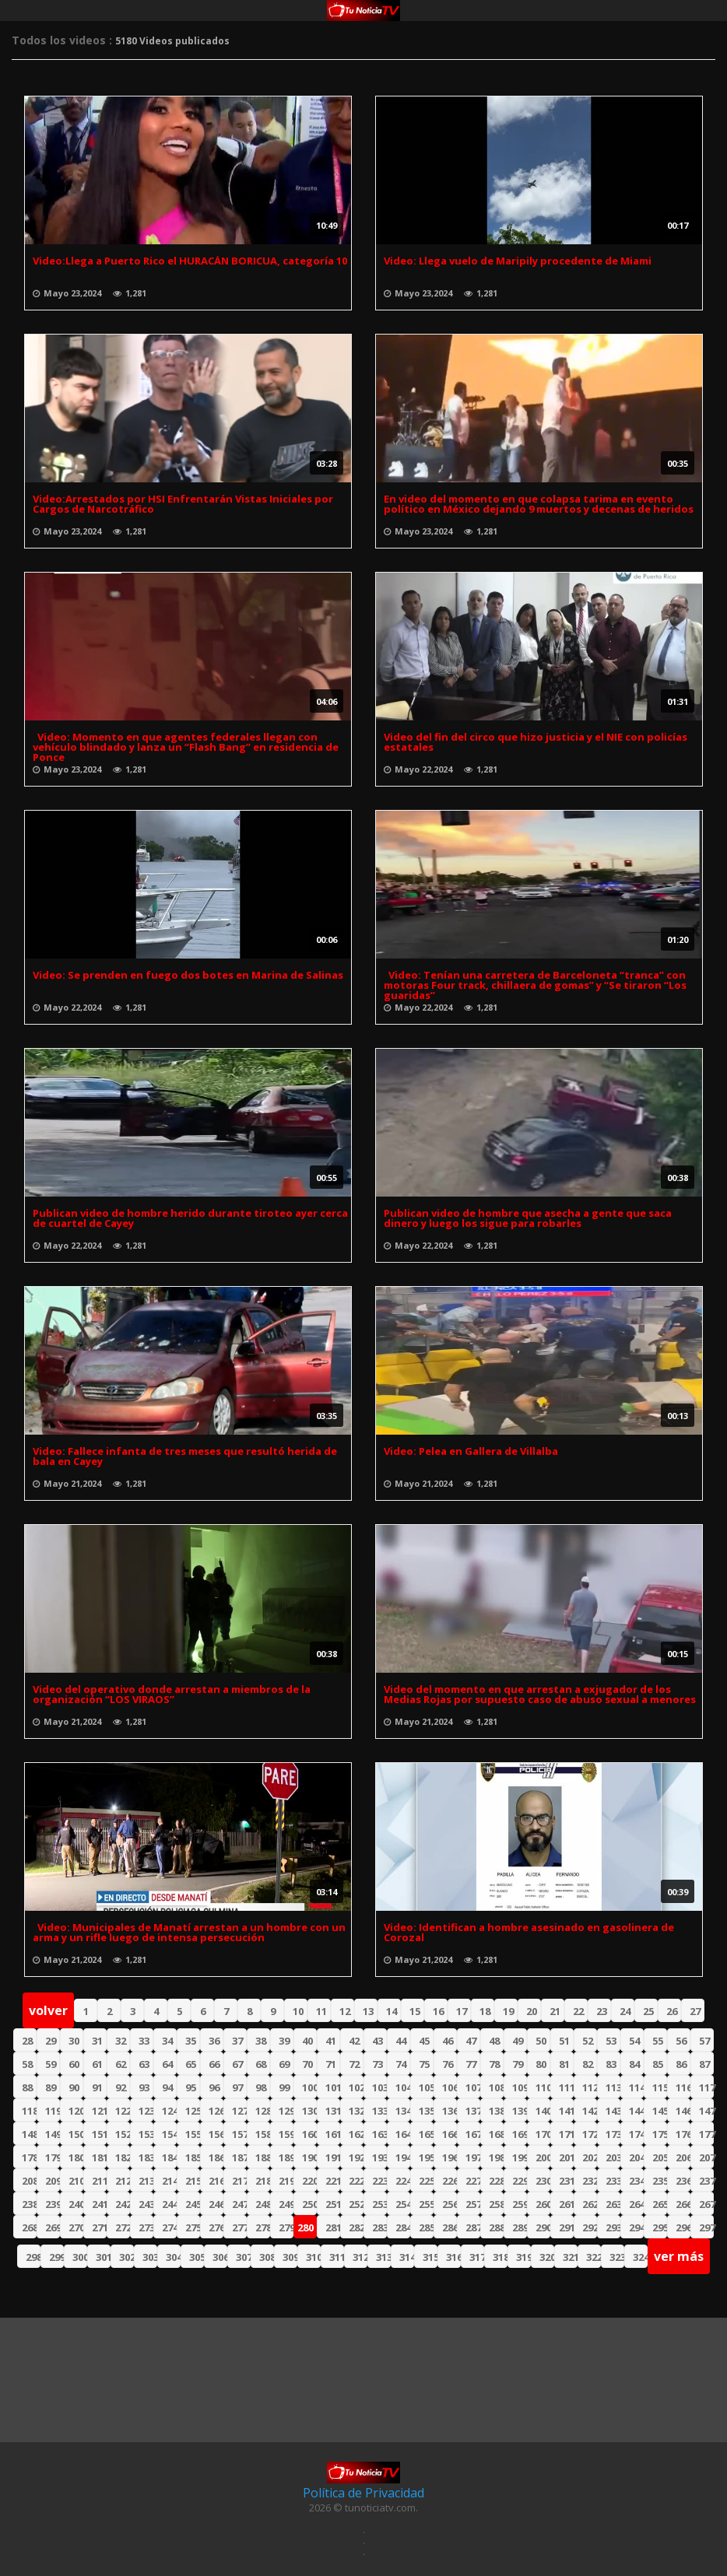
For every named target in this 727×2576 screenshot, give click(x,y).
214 (169, 2181)
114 (636, 2087)
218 (262, 2181)
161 (332, 2134)
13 (368, 2011)
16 (438, 2011)
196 (449, 2157)
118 (29, 2111)
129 (286, 2111)
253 (379, 2204)
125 (192, 2111)
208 (29, 2181)
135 (426, 2111)
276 (216, 2227)
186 (216, 2157)
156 (216, 2134)
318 (500, 2257)
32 (120, 2041)
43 (377, 2041)
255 (426, 2204)
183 (146, 2157)
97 (237, 2087)
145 (659, 2111)
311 (336, 2257)
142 (589, 2111)
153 (146, 2134)
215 (192, 2181)
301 (103, 2257)
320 (546, 2257)
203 (613, 2157)
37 (237, 2041)
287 (472, 2227)
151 (99, 2134)
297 (706, 2227)
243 (146, 2204)
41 (330, 2041)
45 (424, 2041)
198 (496, 2157)
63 (144, 2064)
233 (613, 2181)
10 (298, 2011)
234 (636, 2181)
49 (517, 2041)
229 (519, 2181)
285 (426, 2227)
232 (589, 2181)
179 (52, 2157)
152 (122, 2134)
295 (659, 2227)
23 (601, 2011)
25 (648, 2011)
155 (192, 2134)
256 (449, 2204)
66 (214, 2064)
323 (616, 2257)
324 (640, 2257)
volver (48, 2010)
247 (239, 2204)
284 (402, 2227)
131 (332, 2111)
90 (73, 2087)
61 (97, 2064)
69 (284, 2064)
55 (657, 2041)
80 (541, 2064)
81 (564, 2064)
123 (146, 2111)
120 (75, 2111)
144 (636, 2111)
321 (570, 2257)
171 (566, 2134)
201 (566, 2157)
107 (472, 2087)
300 (79, 2257)
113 (613, 2087)
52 (587, 2041)
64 (167, 2064)
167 (472, 2134)
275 (192, 2227)
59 (50, 2064)
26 (671, 2011)
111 (566, 2087)
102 (356, 2087)
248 (262, 2204)
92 (120, 2087)
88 (27, 2087)
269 (52, 2227)
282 (356, 2227)
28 (27, 2041)
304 (173, 2257)
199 (519, 2157)
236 (683, 2181)
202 (589, 2157)
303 (149, 2257)
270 (75, 2227)
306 (219, 2257)
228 (496, 2181)
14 (391, 2011)
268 (29, 2227)
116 (683, 2087)
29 (50, 2041)
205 (659, 2157)
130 (309, 2111)
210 (75, 2181)
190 (309, 2157)
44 (400, 2041)
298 (33, 2257)
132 (356, 2111)
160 (309, 2134)
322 (593, 2257)
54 (634, 2041)
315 (430, 2257)
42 (354, 2041)
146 (683, 2111)
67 (237, 2064)
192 (356, 2157)
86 (681, 2064)
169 (519, 2134)
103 (379, 2087)
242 (122, 2204)
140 (543, 2111)
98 (260, 2087)
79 (517, 2064)
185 (192, 2157)
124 (169, 2111)
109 (519, 2087)
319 (523, 2257)
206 (683, 2157)
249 (286, 2204)
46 (447, 2041)
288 (496, 2227)
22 (578, 2011)
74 (400, 2064)
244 (169, 2204)
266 (683, 2204)
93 (144, 2087)
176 (683, 2134)
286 (449, 2227)
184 (169, 2157)
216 (216, 2181)
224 (402, 2181)
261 (566, 2204)
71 (330, 2064)
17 (461, 2011)
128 (262, 2111)
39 (284, 2041)
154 (169, 2134)
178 (29, 2157)
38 (260, 2041)
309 (290, 2257)
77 (470, 2064)
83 (611, 2064)
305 (196, 2257)
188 (262, 2157)
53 (611, 2041)
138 (496, 2111)
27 (695, 2011)
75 (424, 2064)
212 (122, 2181)
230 (543, 2181)
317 (476, 2257)
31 (97, 2041)
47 (470, 2041)
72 (354, 2064)
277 (239, 2227)
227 (472, 2181)
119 (52, 2111)
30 (73, 2041)
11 (321, 2011)
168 (496, 2134)
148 (29, 2134)
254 (402, 2204)
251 (332, 2204)
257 (472, 2204)
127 (239, 2111)
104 (402, 2087)
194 (402, 2157)
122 (122, 2111)
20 (531, 2011)
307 (243, 2257)
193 (379, 2157)
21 (555, 2011)
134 (402, 2111)
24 (625, 2011)
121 (99, 2111)
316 (453, 2257)
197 (472, 2157)
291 (566, 2227)
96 (214, 2087)
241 (99, 2204)
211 (99, 2181)
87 (704, 2064)
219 (286, 2181)
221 (332, 2181)
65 (190, 2064)
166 (449, 2134)
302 (126, 2257)
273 (146, 2227)
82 (587, 2064)
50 (541, 2041)
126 (216, 2111)
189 (286, 2157)
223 (379, 2181)
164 (402, 2134)
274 (169, 2227)
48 (494, 2041)
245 (192, 2204)
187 (239, 2157)
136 (449, 2111)
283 (379, 2227)
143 (613, 2111)
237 (706, 2181)
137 (472, 2111)
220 (309, 2181)
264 (636, 2204)
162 (356, 2134)
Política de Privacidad (363, 2492)
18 (484, 2011)
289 (519, 2227)
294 (636, 2227)
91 (97, 2087)
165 (426, 2134)
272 (122, 2227)
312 (360, 2257)
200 (543, 2157)
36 (214, 2041)
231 (566, 2181)
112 (589, 2087)
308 (266, 2257)
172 (589, 2134)
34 (167, 2041)
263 (613, 2204)
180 (75, 2157)
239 (52, 2204)
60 (73, 2064)
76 (447, 2064)
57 (704, 2041)
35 (190, 2041)
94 (167, 2087)
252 (356, 2204)
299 (56, 2257)
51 (564, 2041)
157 (239, 2134)
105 (426, 2087)
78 (494, 2064)
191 (332, 2157)
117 (706, 2087)
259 (519, 2204)
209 (52, 2181)
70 (307, 2064)
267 (706, 2204)
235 (659, 2181)
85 (657, 2064)
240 (75, 2204)
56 (681, 2041)
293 (613, 2227)
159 (286, 2134)
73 (377, 2064)
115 (659, 2087)
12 (344, 2011)
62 (120, 2064)
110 (543, 2087)
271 (99, 2227)
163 (379, 2134)
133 (379, 2111)
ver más (679, 2256)
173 (613, 2134)
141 (566, 2111)
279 (286, 2227)
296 (683, 2227)
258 (496, 2204)
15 (414, 2011)
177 (706, 2134)
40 (307, 2041)
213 (146, 2181)
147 (706, 2111)
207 (706, 2157)
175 (659, 2134)
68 (260, 2064)
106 (449, 2087)
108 (496, 2087)
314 (406, 2257)
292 (589, 2227)
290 (543, 2227)
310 (313, 2257)
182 (122, 2157)
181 (99, 2157)
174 (636, 2134)
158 (262, 2134)
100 (309, 2087)
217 (239, 2181)
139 (519, 2111)
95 (190, 2087)
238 (29, 2204)
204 (636, 2157)
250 (309, 2204)
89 (50, 2087)
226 (449, 2181)
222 (356, 2181)
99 (284, 2087)
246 (216, 2204)
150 (75, 2134)
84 (634, 2064)
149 (52, 2134)
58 (27, 2064)
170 (543, 2134)
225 (426, 2181)
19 (508, 2011)
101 (332, 2087)
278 (262, 2227)
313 (383, 2257)
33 (144, 2041)
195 (426, 2157)
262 (589, 2204)
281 (332, 2227)
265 (659, 2204)
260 (543, 2204)
